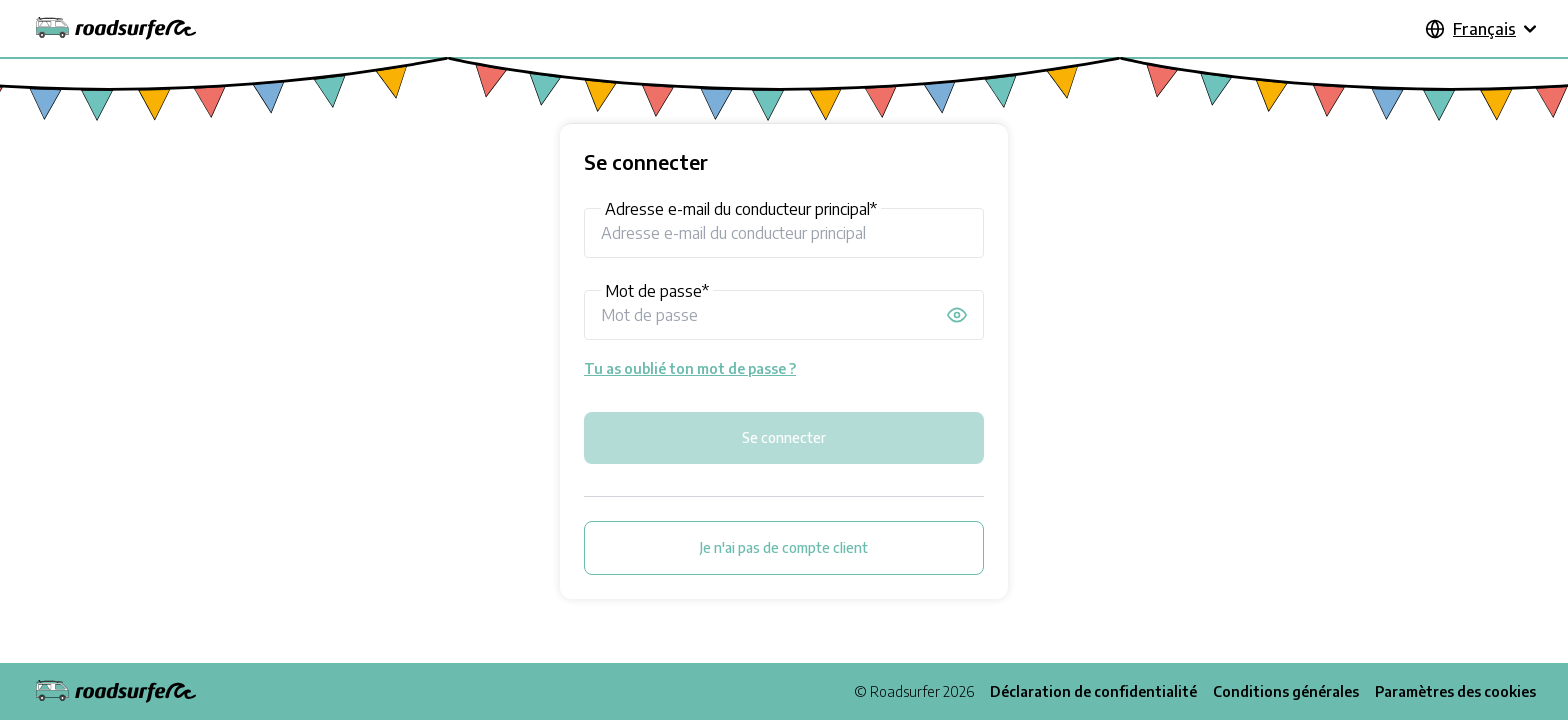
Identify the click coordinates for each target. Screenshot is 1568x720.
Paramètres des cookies (1455, 691)
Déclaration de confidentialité (1093, 691)
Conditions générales (1286, 691)
